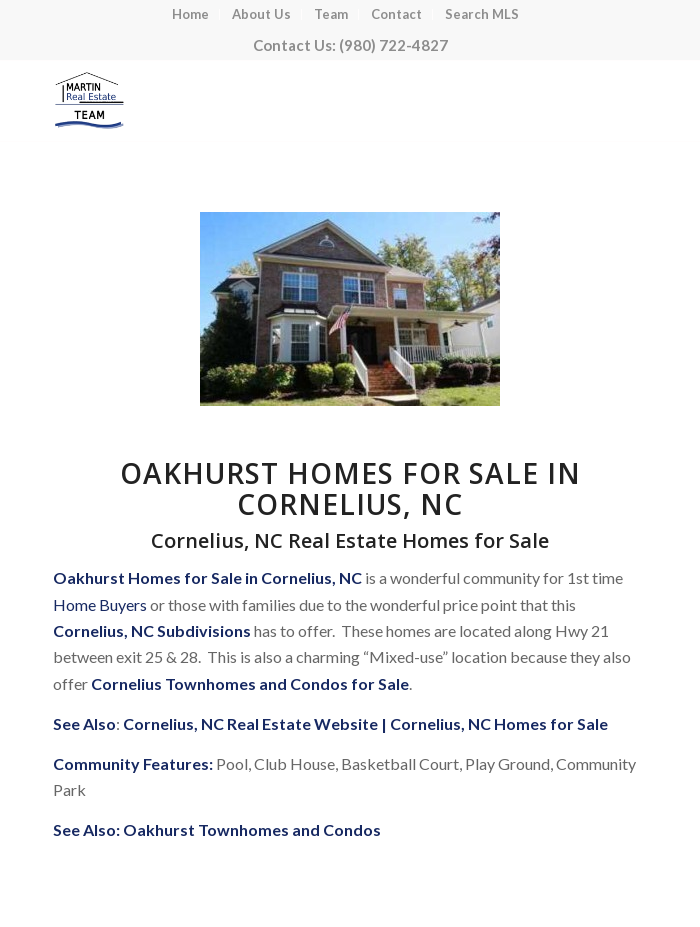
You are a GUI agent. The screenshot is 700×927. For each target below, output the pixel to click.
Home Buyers (100, 604)
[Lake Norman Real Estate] (291, 101)
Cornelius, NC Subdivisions (152, 630)
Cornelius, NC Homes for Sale (499, 723)
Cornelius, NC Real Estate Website (250, 723)
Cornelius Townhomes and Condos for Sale (250, 683)
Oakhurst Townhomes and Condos (252, 829)
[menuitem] (191, 14)
